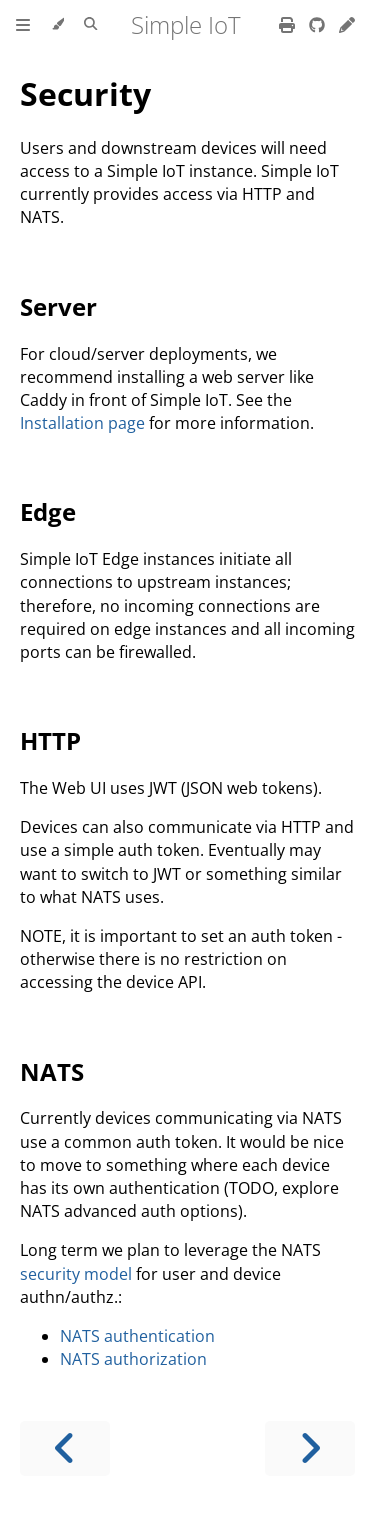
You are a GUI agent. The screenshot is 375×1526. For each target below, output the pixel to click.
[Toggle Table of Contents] (23, 25)
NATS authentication (137, 1336)
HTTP (50, 740)
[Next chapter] (310, 1448)
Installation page (82, 423)
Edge (48, 511)
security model (76, 1274)
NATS (52, 1071)
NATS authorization (133, 1359)
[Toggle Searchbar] (90, 25)
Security (85, 93)
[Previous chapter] (65, 1448)
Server (58, 306)
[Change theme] (57, 25)
